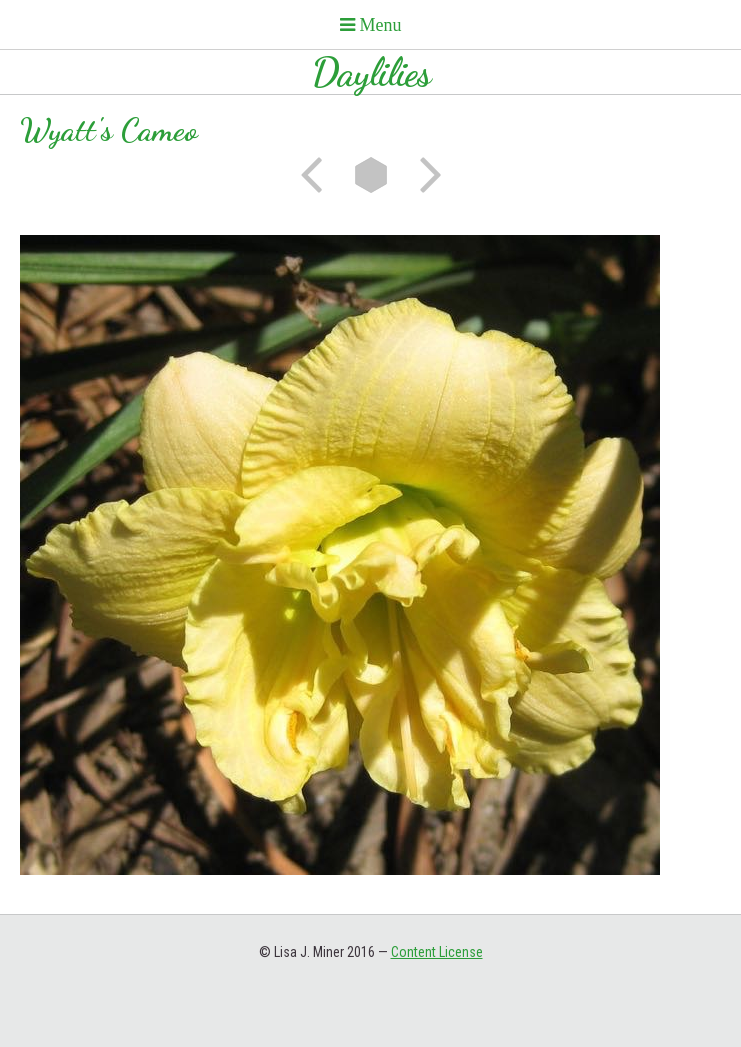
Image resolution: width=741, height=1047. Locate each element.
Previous (318, 175)
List (371, 175)
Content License (437, 952)
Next (424, 175)
